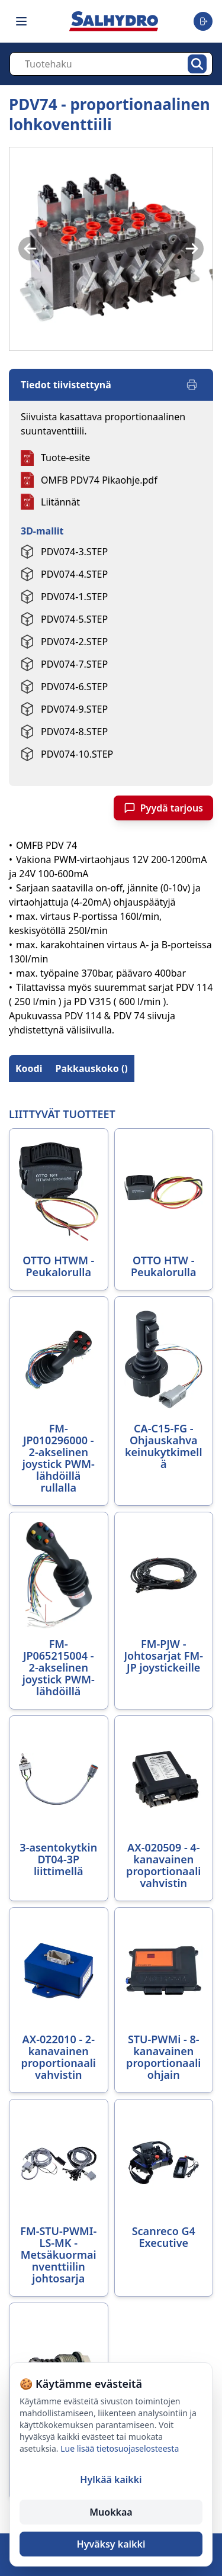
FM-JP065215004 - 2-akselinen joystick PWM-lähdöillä (58, 1667)
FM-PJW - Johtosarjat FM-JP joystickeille (163, 1655)
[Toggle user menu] (203, 21)
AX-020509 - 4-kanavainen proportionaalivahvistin (163, 1865)
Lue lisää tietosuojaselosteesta (119, 2448)
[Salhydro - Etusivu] (113, 21)
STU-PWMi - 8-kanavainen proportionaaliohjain (163, 2057)
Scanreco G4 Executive (163, 2237)
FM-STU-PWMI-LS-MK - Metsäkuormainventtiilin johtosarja (58, 2254)
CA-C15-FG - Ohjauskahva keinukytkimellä (163, 1446)
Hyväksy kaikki (111, 2544)
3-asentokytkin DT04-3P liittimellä (58, 1859)
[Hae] (197, 63)
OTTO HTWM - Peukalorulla (58, 1266)
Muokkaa (110, 2512)
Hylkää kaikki (110, 2479)
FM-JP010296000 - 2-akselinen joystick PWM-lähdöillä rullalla (58, 1457)
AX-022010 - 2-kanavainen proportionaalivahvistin (58, 2057)
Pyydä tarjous (163, 807)
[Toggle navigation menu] (21, 21)
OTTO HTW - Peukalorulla (163, 1266)
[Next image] (192, 248)
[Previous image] (30, 248)
